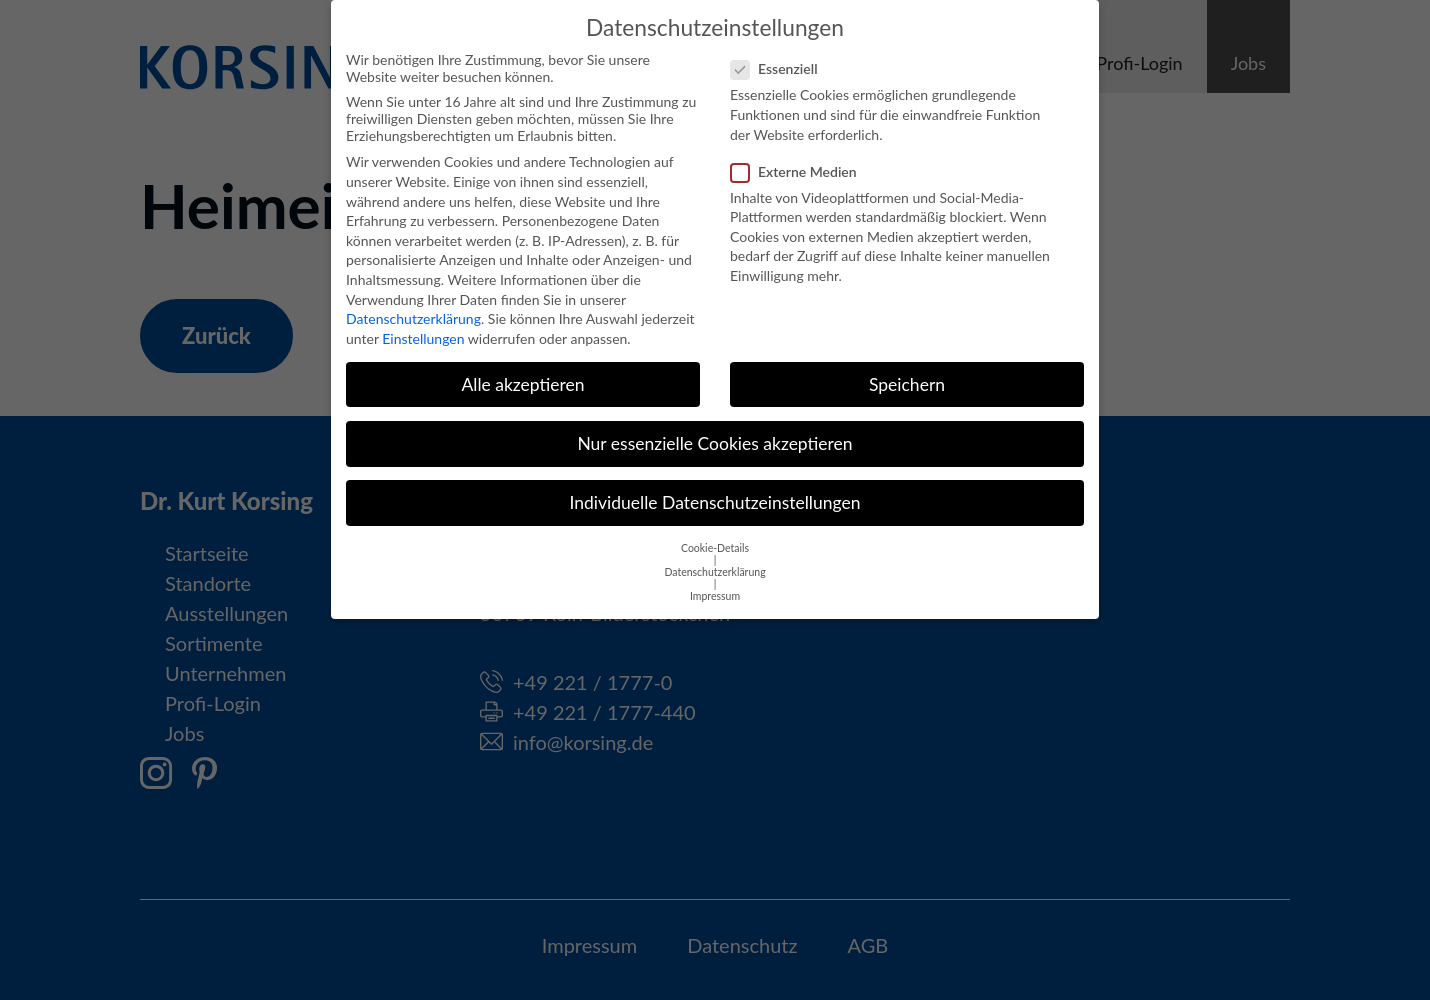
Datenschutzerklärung (413, 306)
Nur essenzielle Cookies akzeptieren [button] (714, 430)
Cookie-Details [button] (715, 536)
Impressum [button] (715, 584)
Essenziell (780, 56)
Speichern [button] (907, 371)
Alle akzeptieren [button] (522, 371)
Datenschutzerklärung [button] (714, 560)
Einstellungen (423, 325)
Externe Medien (800, 158)
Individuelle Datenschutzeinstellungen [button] (715, 489)
